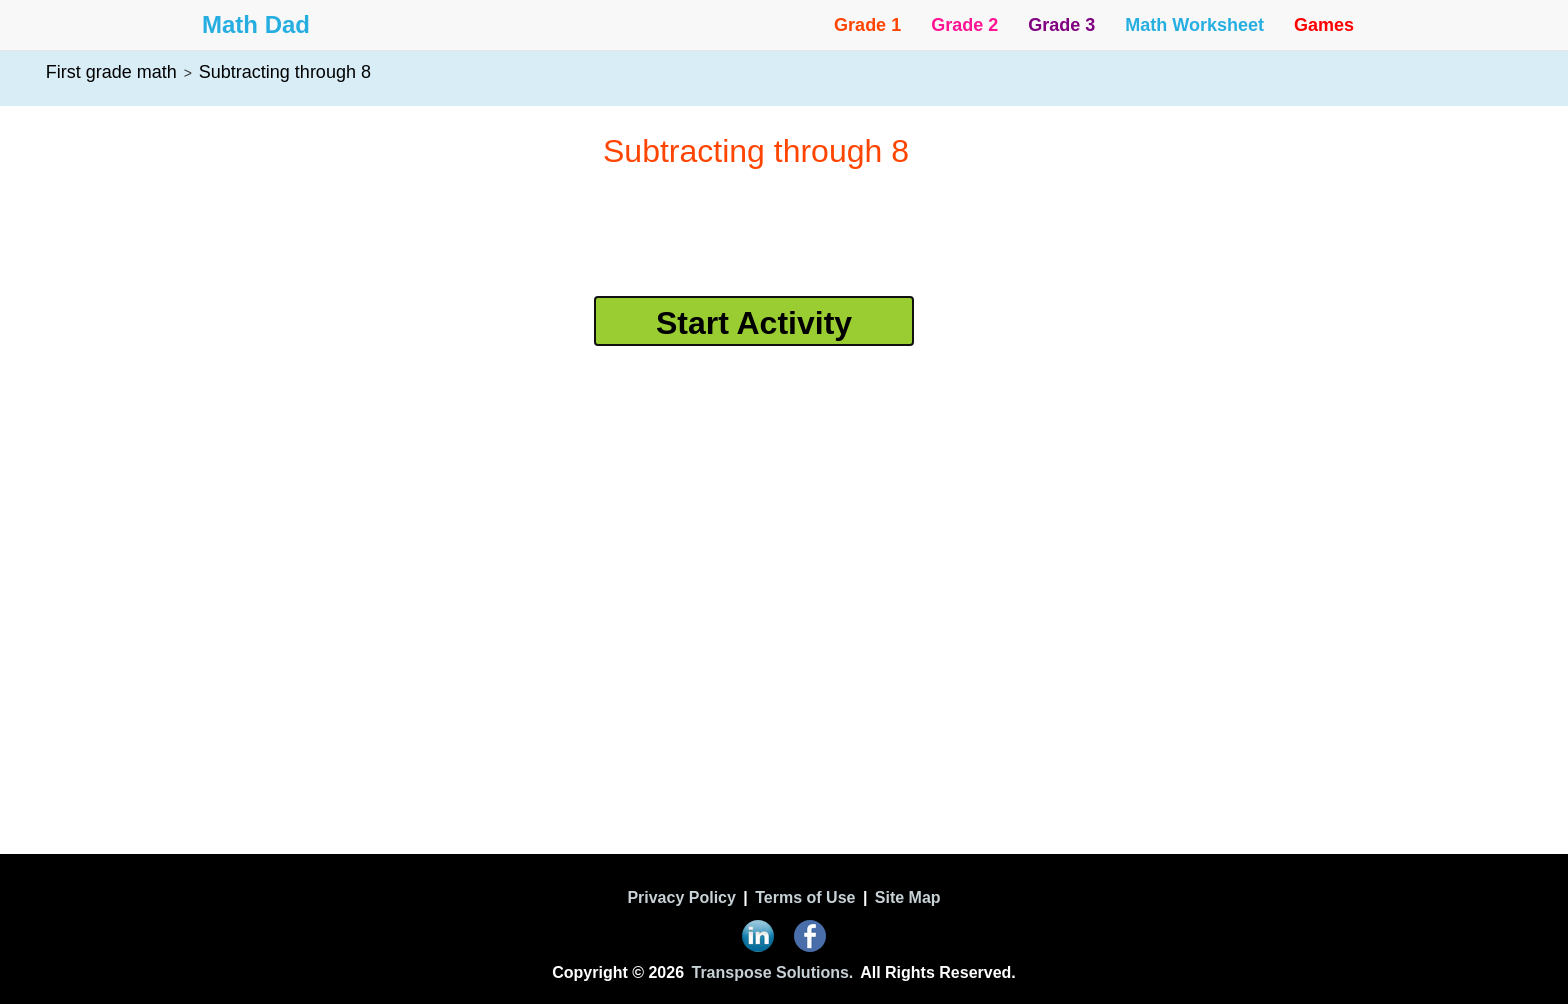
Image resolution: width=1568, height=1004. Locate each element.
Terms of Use (805, 897)
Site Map (908, 897)
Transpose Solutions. (773, 972)
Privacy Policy (681, 897)
